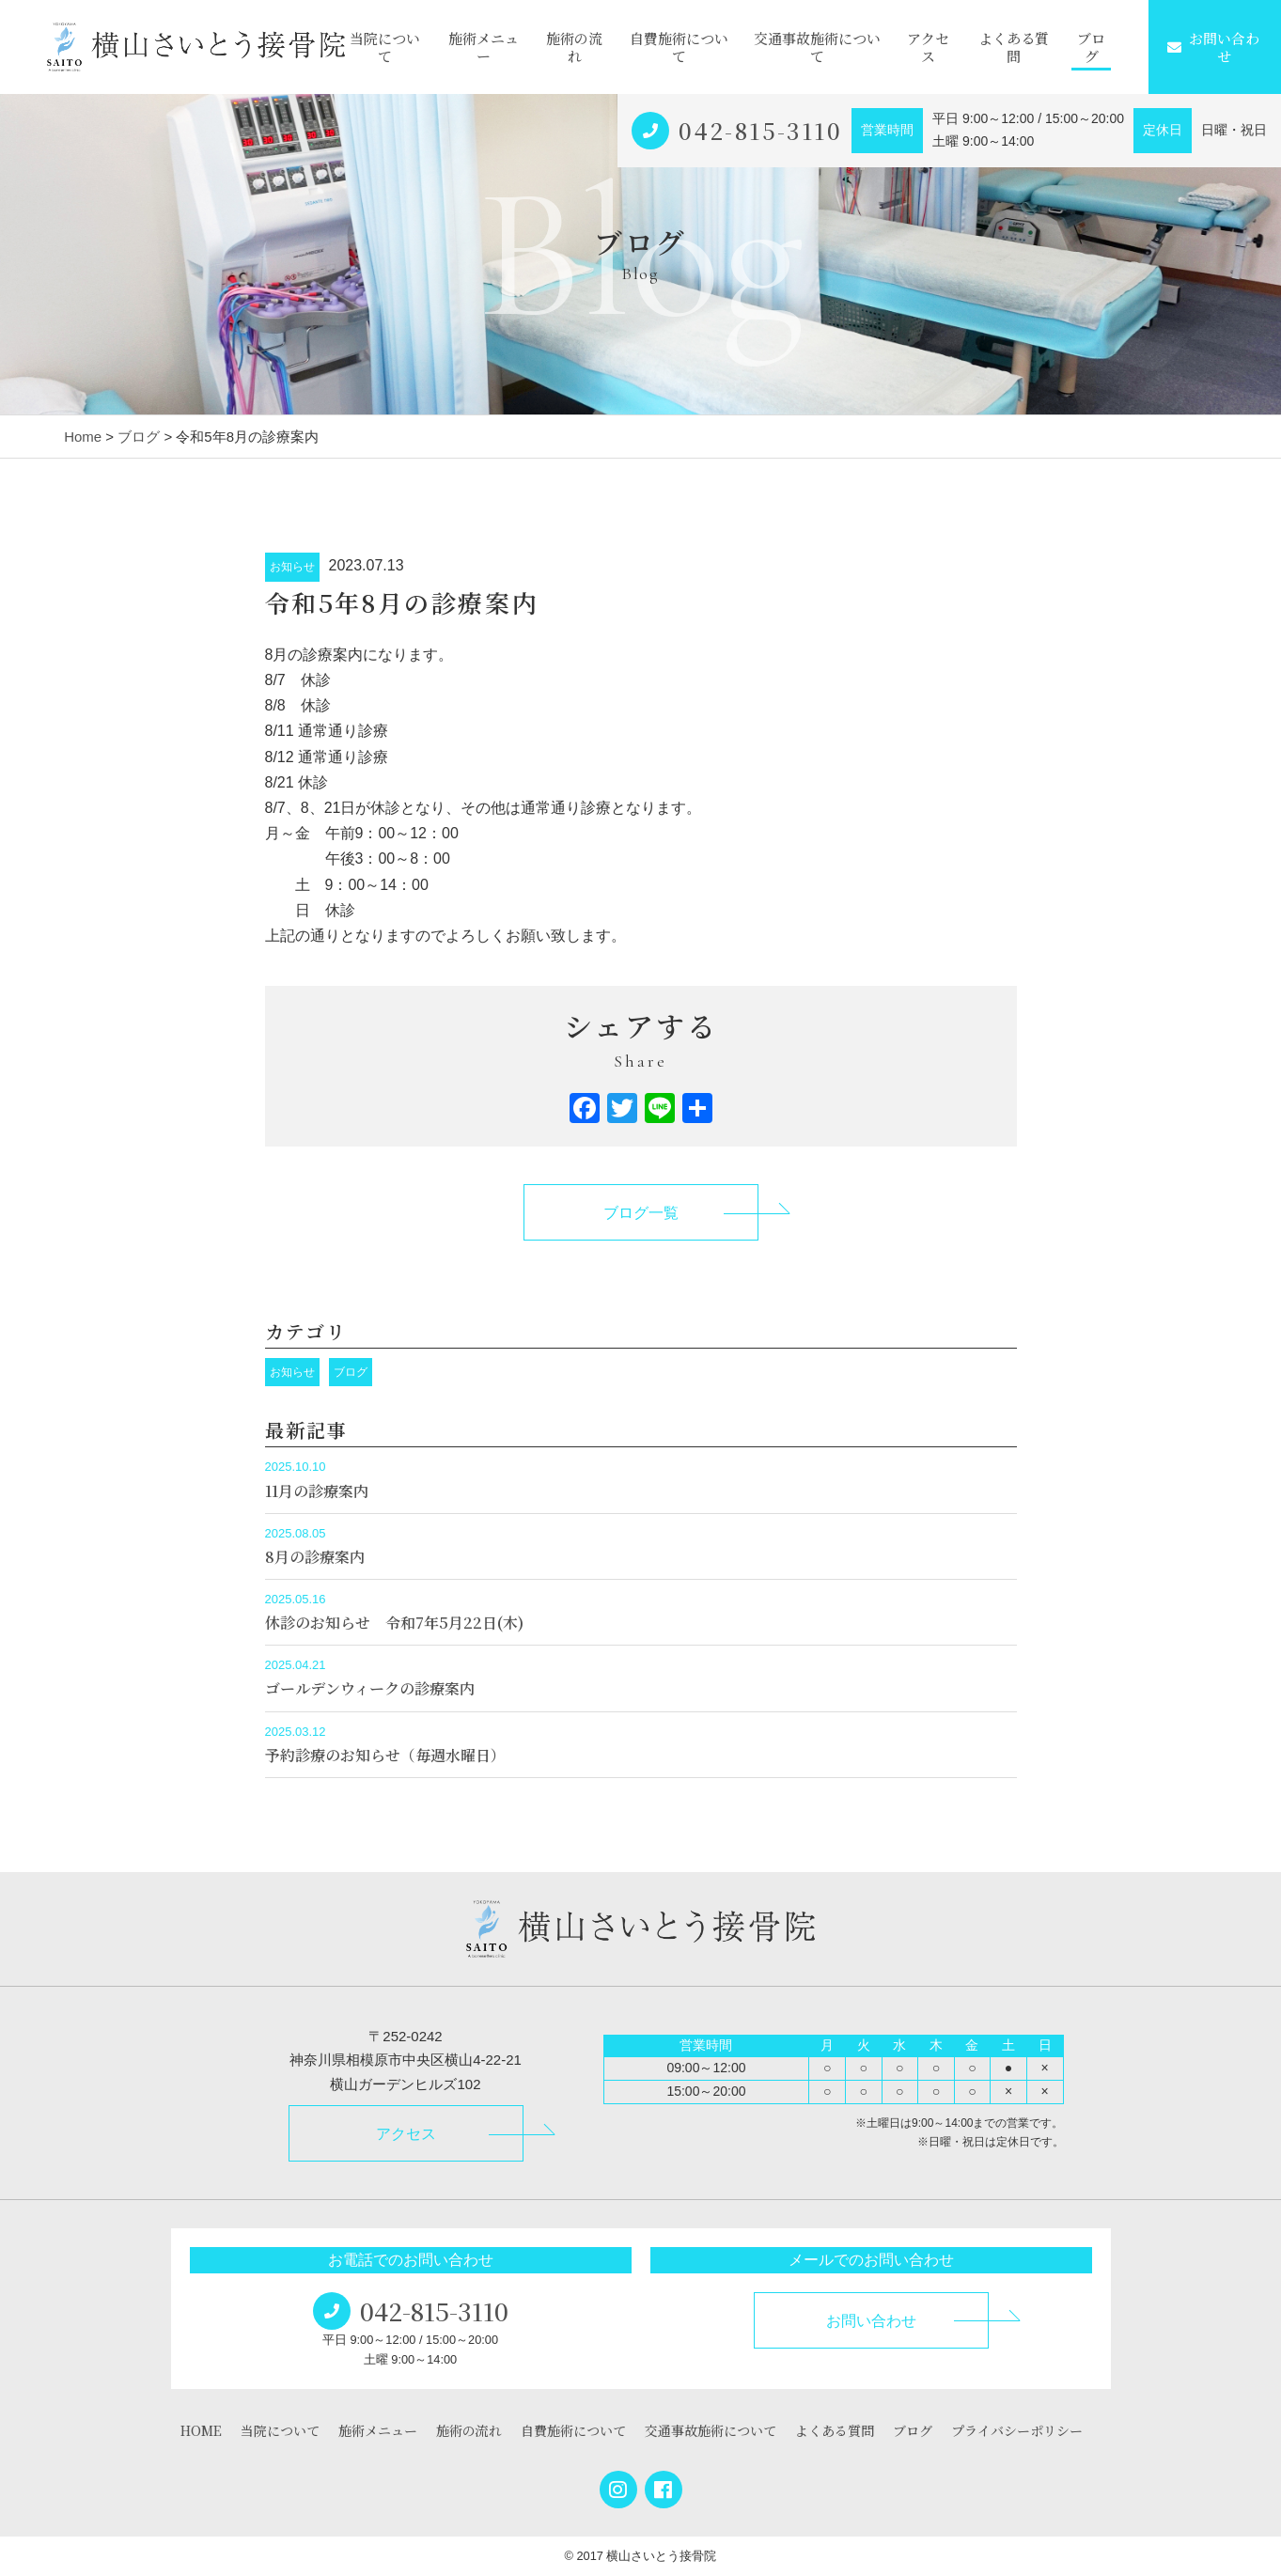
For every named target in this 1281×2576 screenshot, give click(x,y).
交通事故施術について (817, 47)
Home (83, 437)
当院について (385, 47)
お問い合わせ (1213, 47)
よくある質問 (1013, 47)
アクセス (928, 47)
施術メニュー (483, 47)
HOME (201, 2430)
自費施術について (679, 47)
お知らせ (292, 566)
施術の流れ (574, 47)
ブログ (1091, 47)
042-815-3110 (760, 130)
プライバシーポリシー (1017, 2430)
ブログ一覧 (641, 1213)
